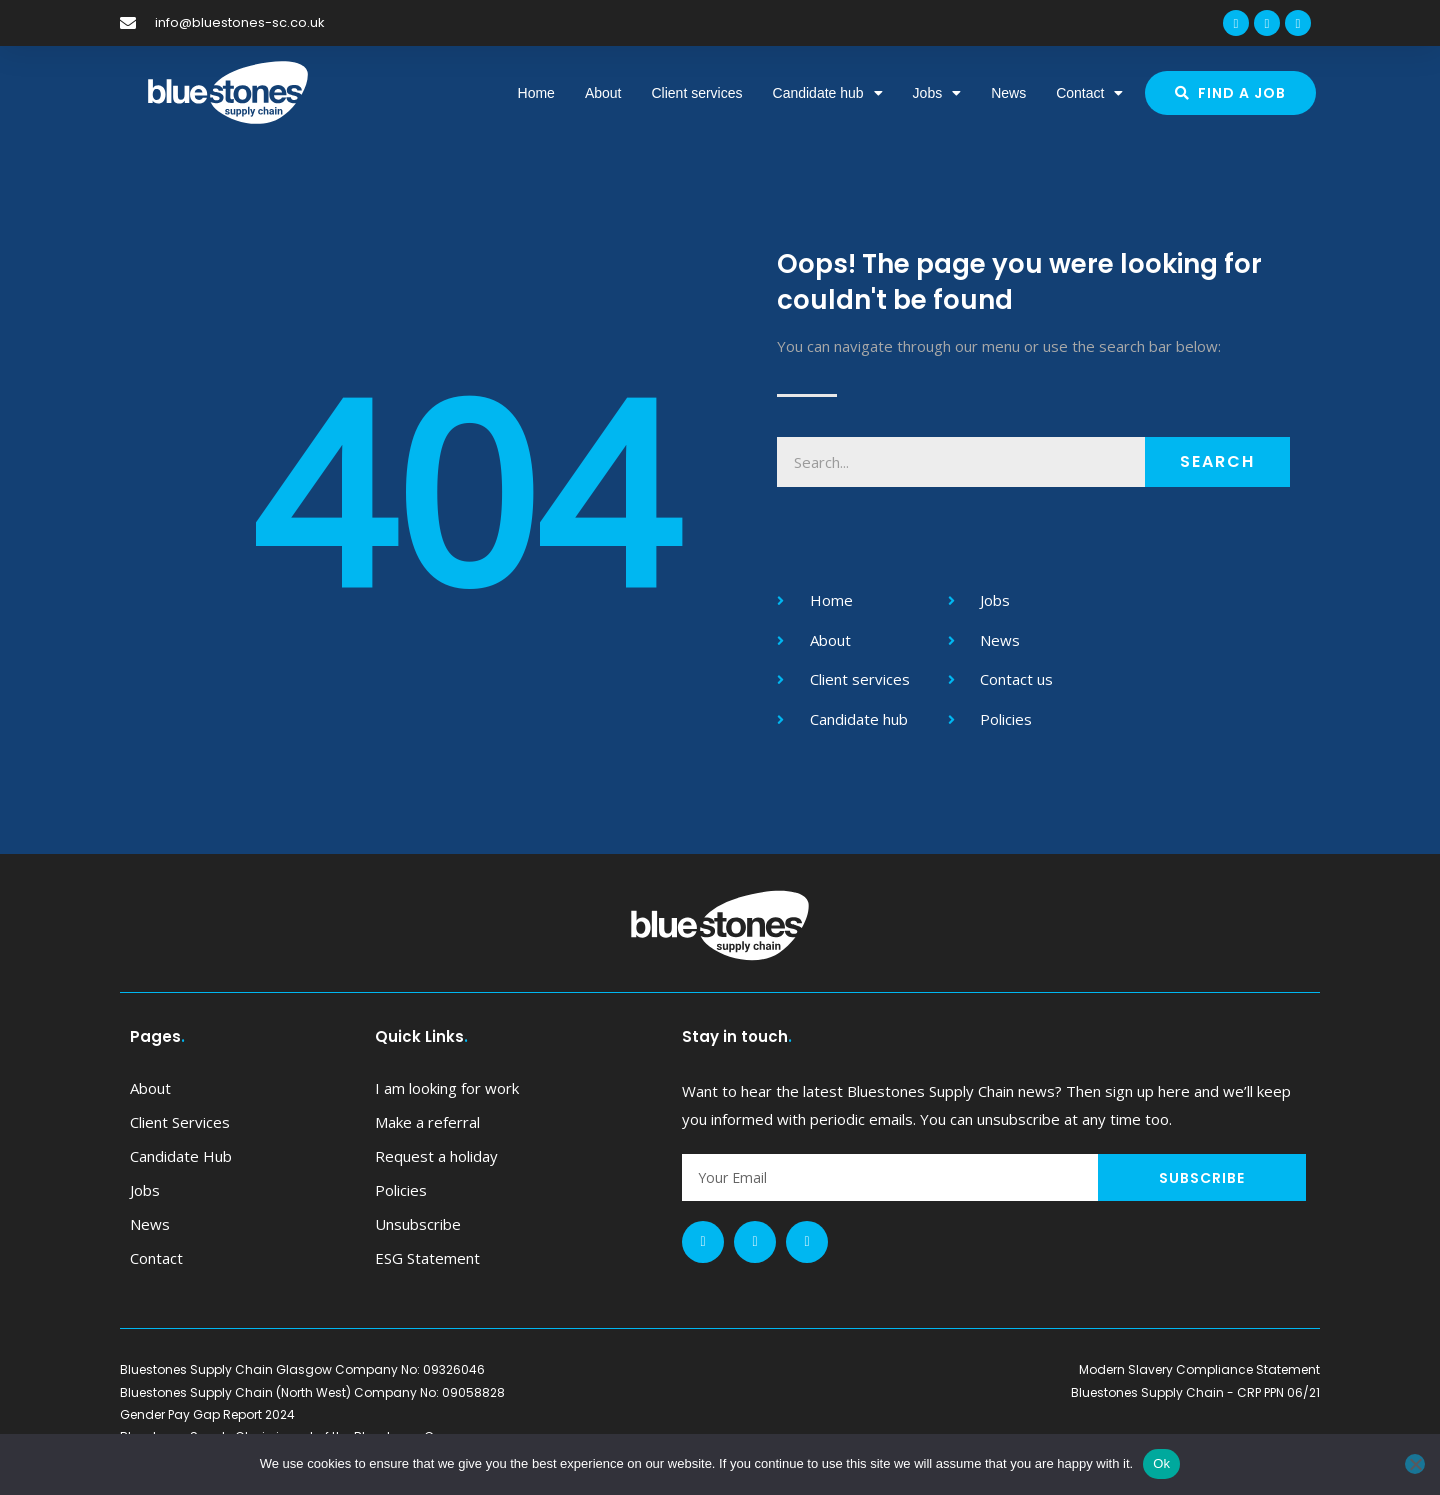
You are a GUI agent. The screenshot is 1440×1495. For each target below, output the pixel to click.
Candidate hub (828, 93)
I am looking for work (447, 1088)
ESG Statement (427, 1258)
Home (536, 93)
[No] (1415, 1464)
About (603, 93)
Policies (401, 1190)
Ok (1161, 1463)
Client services (696, 93)
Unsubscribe (418, 1224)
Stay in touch (737, 1036)
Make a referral (427, 1122)
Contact (1089, 93)
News (1008, 93)
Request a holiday (436, 1156)
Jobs (937, 93)
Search (1217, 461)
